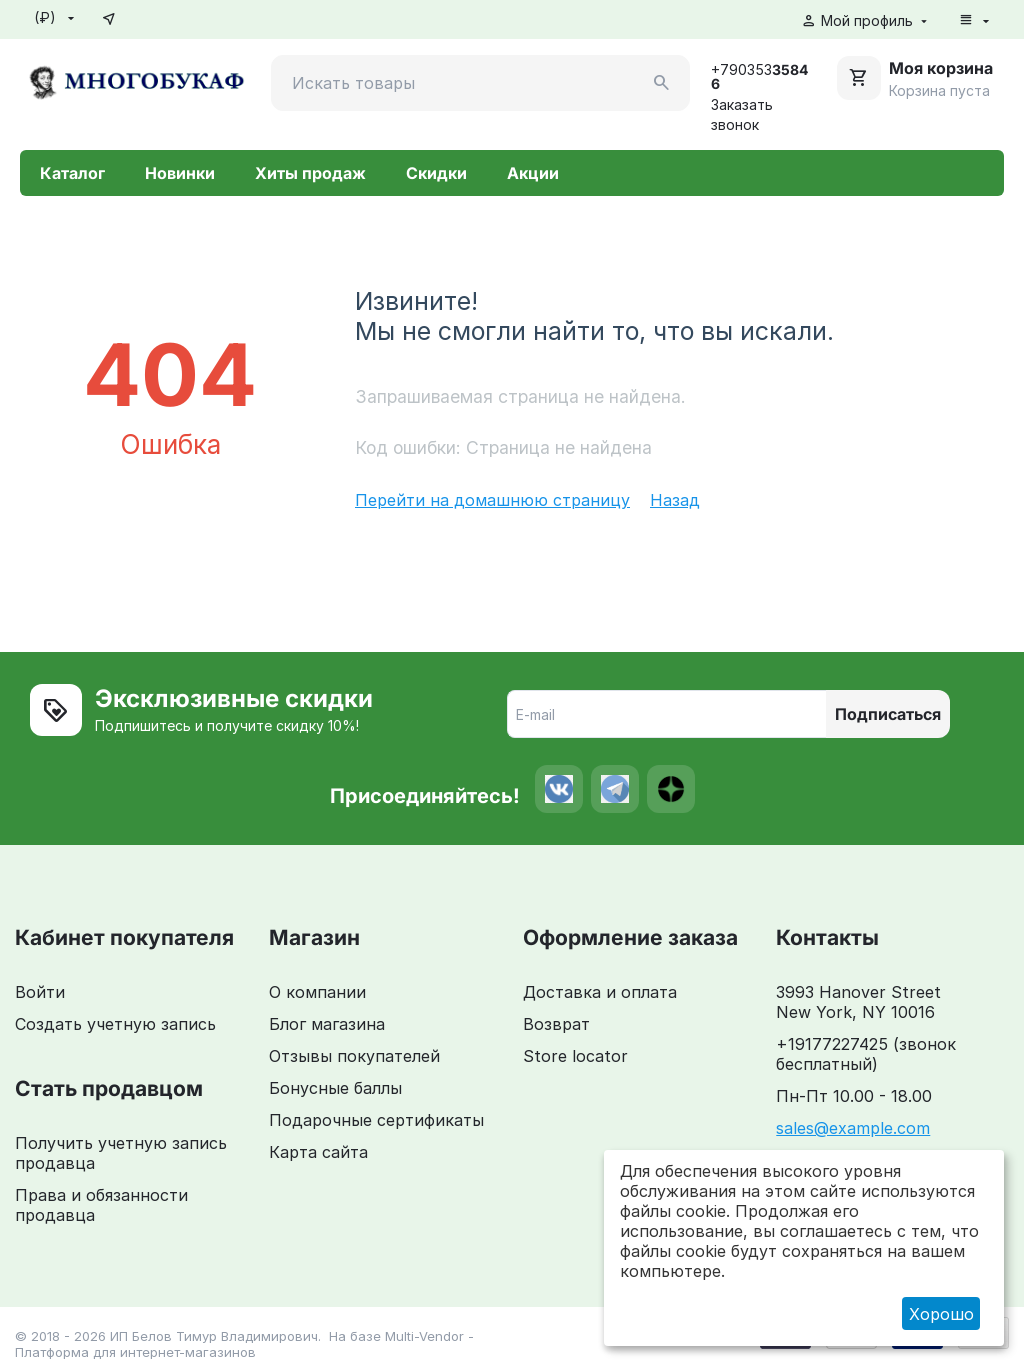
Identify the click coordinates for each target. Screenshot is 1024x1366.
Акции (533, 173)
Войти (40, 992)
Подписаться (888, 714)
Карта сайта (318, 1152)
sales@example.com (853, 1128)
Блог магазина (327, 1024)
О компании (317, 992)
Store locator (575, 1056)
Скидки (436, 173)
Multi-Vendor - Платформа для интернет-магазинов (244, 1344)
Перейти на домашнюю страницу (492, 500)
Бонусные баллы (335, 1088)
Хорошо (941, 1314)
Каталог (72, 173)
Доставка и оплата (600, 992)
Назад (675, 500)
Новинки (180, 173)
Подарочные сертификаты (376, 1120)
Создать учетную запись (115, 1024)
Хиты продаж (310, 173)
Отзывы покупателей (354, 1056)
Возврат (556, 1024)
